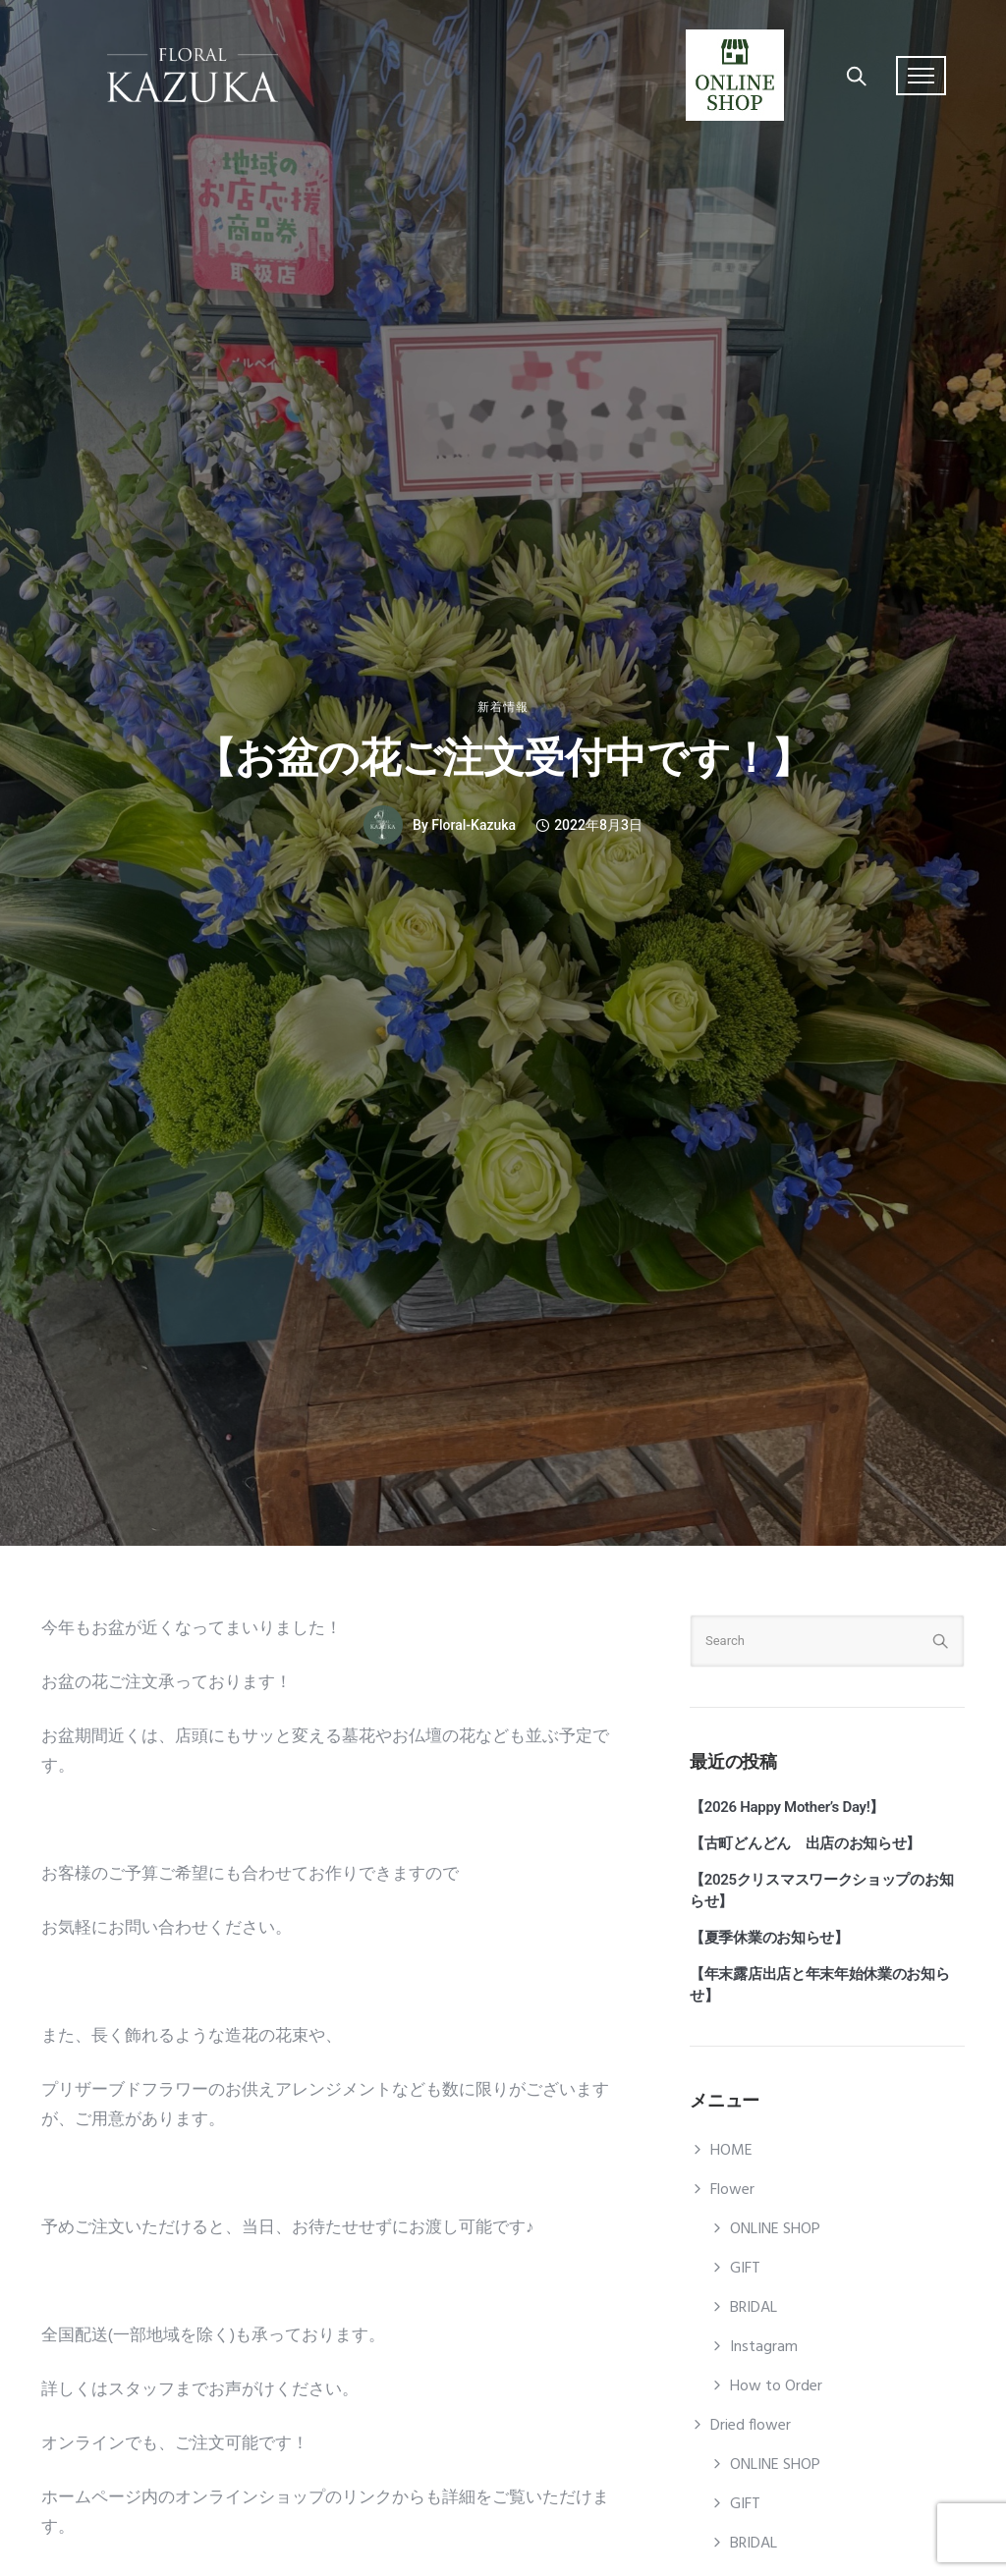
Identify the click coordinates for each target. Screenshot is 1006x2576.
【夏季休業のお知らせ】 (769, 1937)
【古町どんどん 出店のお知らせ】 (805, 1843)
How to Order (776, 2386)
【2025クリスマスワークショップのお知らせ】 (821, 1890)
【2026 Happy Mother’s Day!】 (787, 1807)
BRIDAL (753, 2308)
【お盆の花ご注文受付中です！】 (503, 758)
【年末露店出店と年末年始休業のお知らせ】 (820, 1984)
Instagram (764, 2347)
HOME (731, 2151)
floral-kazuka (473, 825)
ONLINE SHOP (775, 2229)
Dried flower (750, 2426)
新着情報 (503, 707)
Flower (732, 2190)
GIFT (745, 2268)
